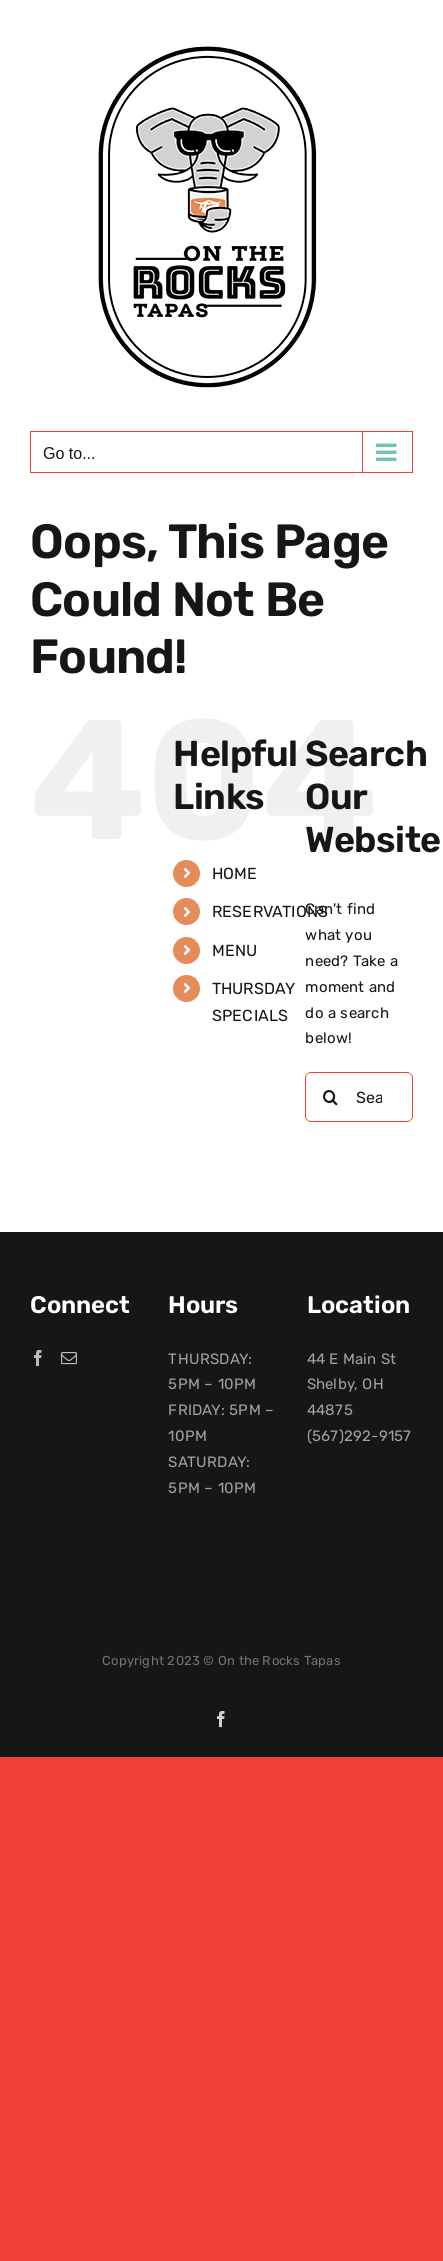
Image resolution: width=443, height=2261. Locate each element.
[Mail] (69, 1358)
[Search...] (359, 1097)
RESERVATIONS (270, 911)
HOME (235, 873)
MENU (235, 950)
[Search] (330, 1097)
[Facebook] (38, 1358)
